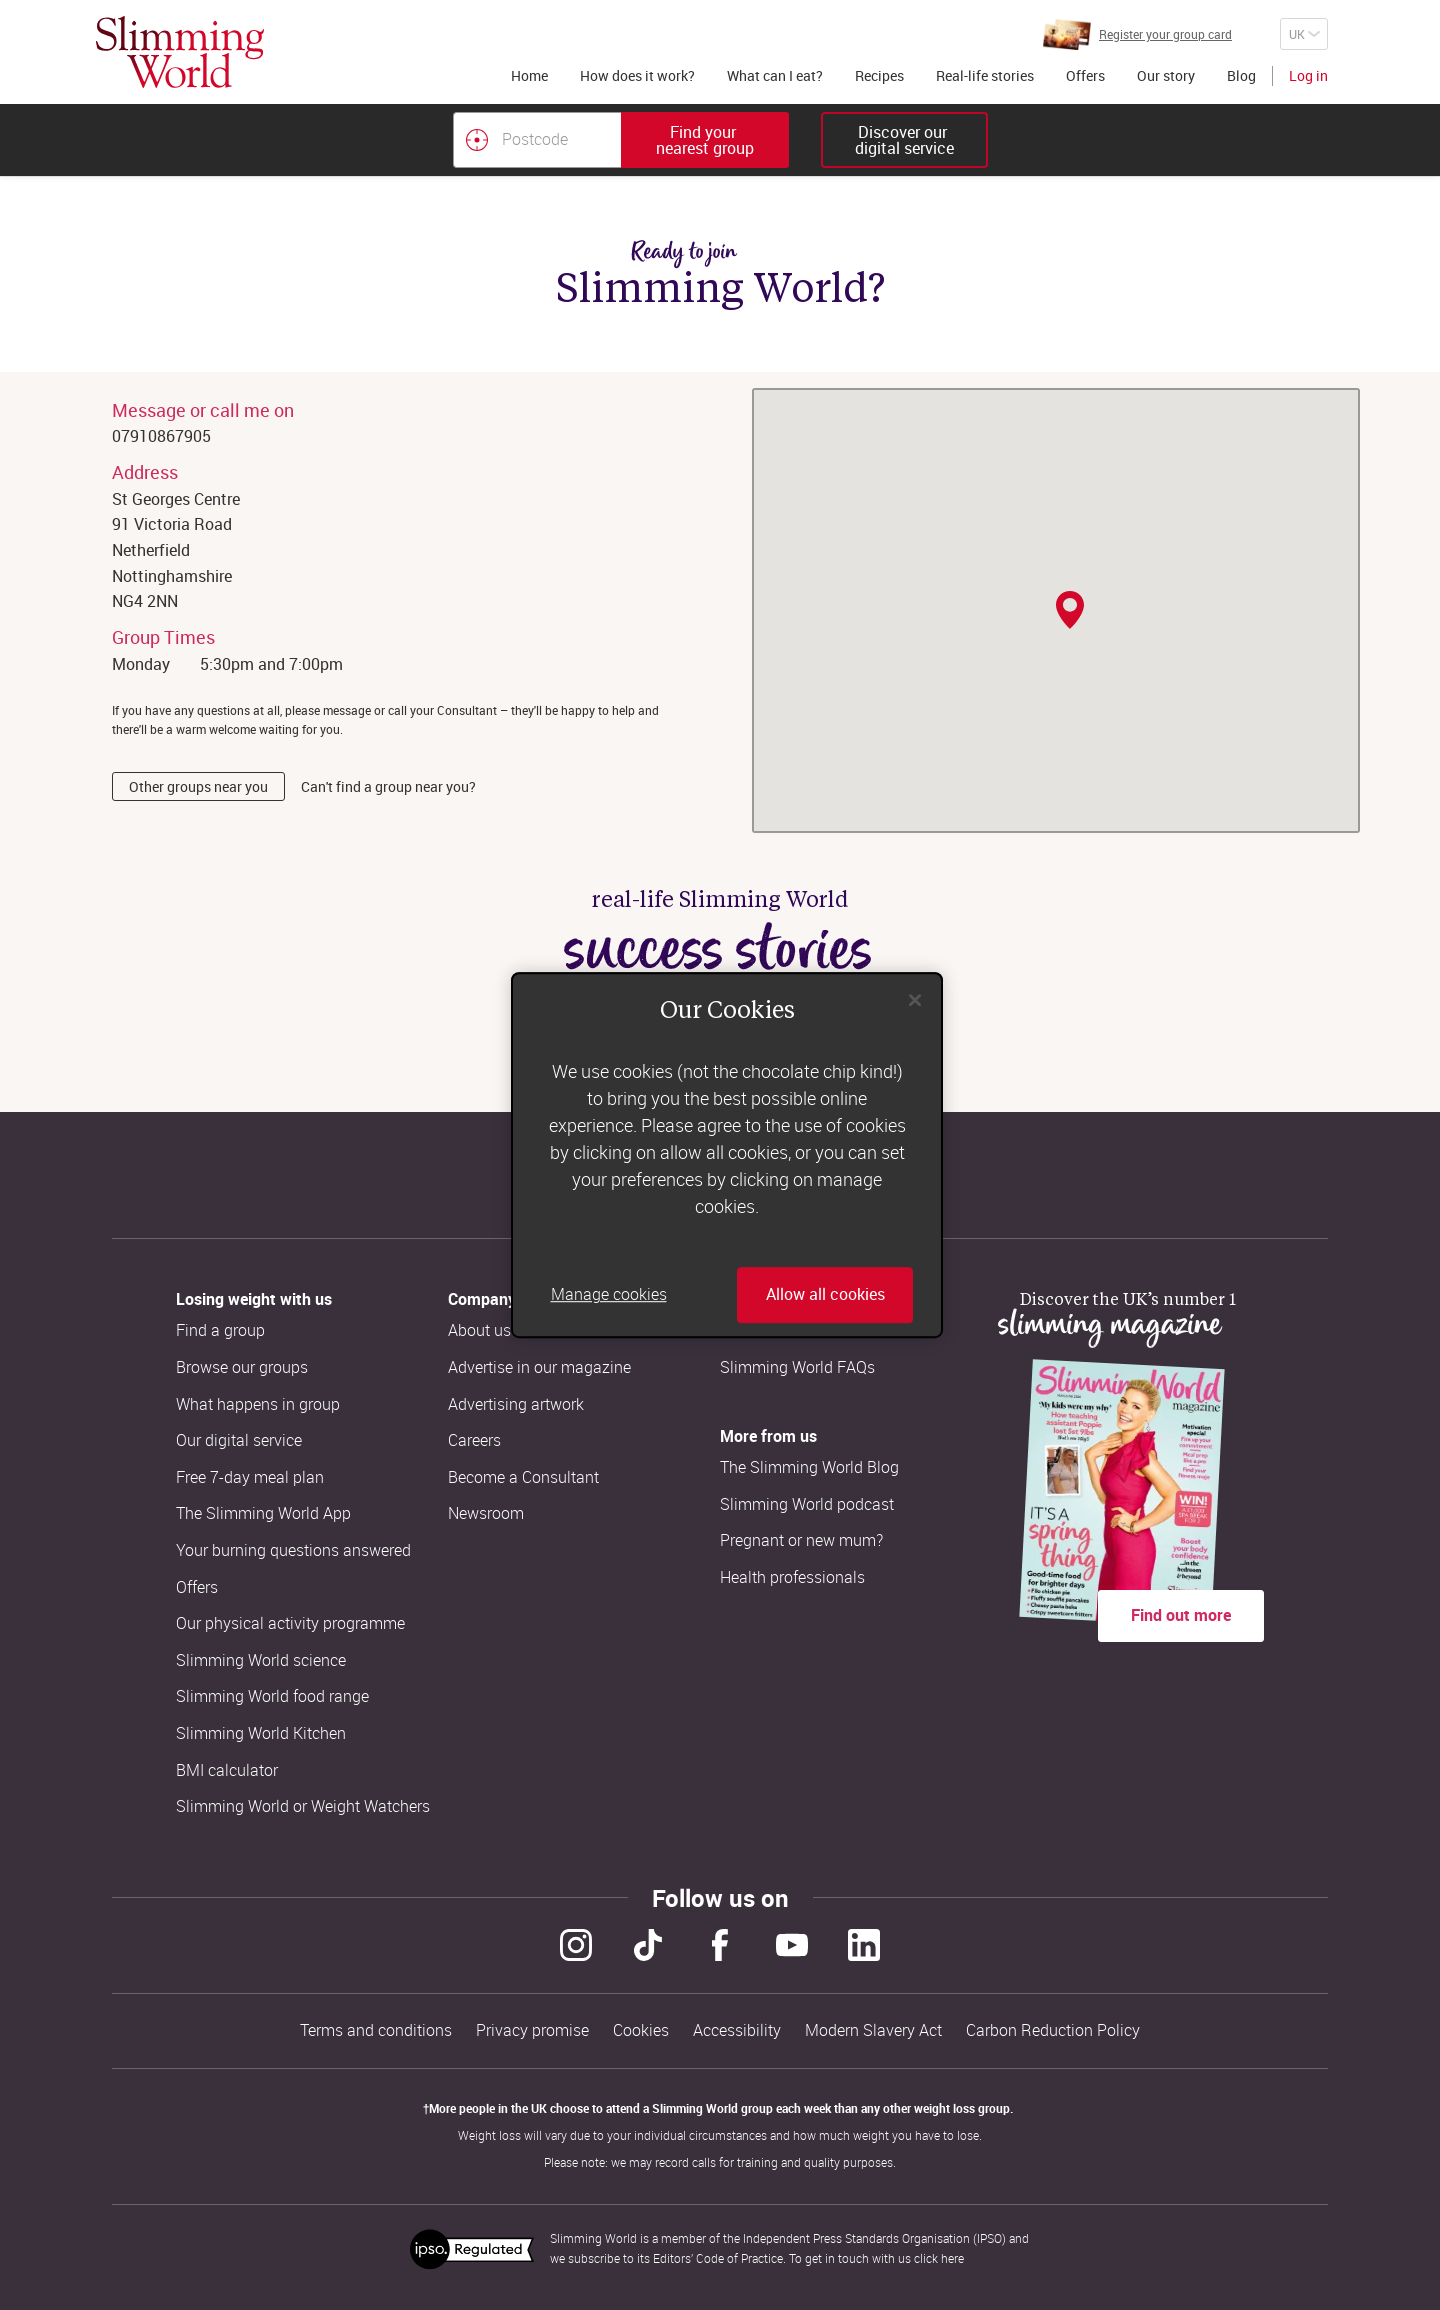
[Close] (915, 1000)
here (952, 2258)
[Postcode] (537, 140)
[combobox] (621, 140)
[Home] (180, 52)
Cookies (641, 2030)
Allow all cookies (825, 1295)
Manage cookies (609, 1295)
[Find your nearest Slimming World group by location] (477, 140)
